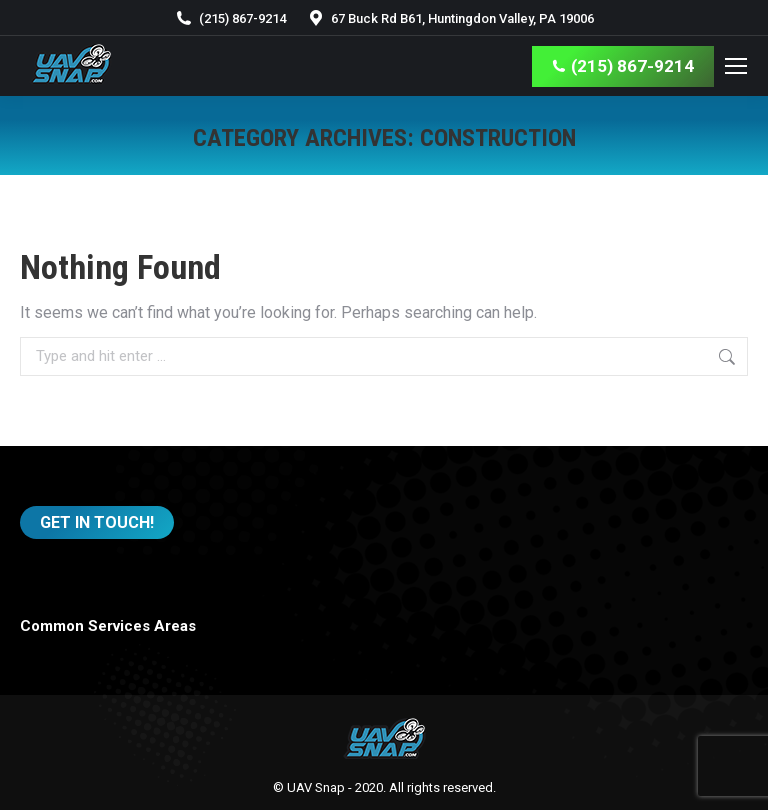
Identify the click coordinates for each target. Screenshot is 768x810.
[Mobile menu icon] (736, 66)
